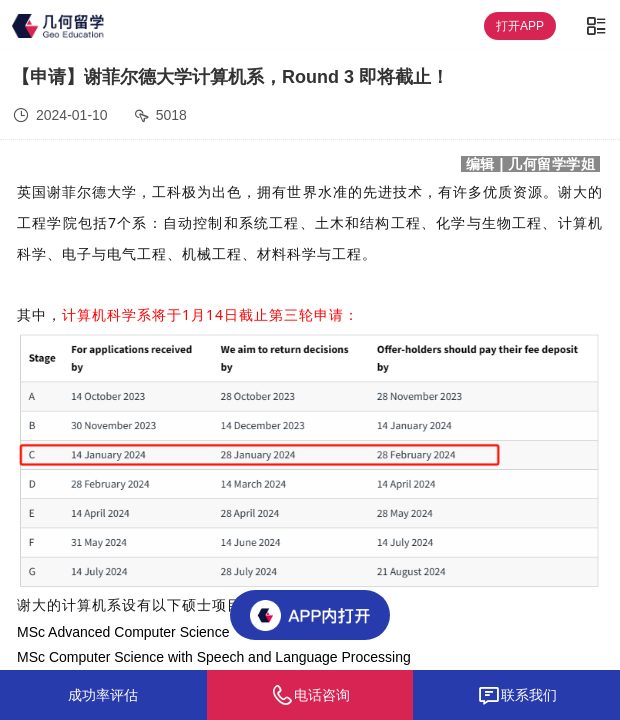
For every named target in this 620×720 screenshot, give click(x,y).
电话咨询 (310, 695)
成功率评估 (103, 695)
